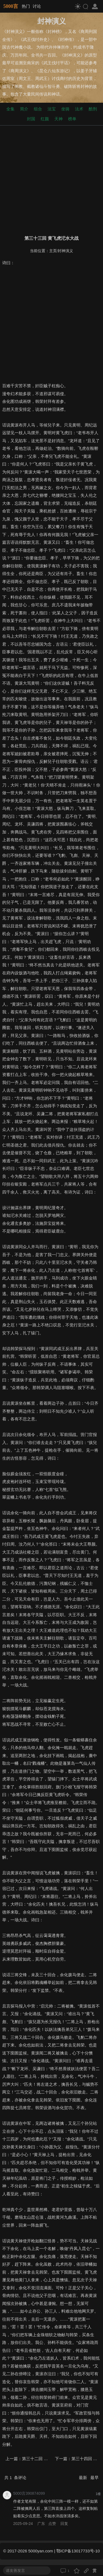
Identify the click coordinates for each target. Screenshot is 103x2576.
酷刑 (93, 109)
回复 (64, 2523)
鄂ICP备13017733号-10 (78, 2551)
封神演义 (65, 251)
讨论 (37, 6)
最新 (83, 2477)
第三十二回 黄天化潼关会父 (47, 2458)
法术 (79, 109)
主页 (53, 251)
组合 (38, 109)
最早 (94, 2477)
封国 (31, 118)
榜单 (72, 118)
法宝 (52, 109)
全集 (10, 109)
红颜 (45, 118)
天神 (58, 118)
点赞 (52, 2523)
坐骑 (65, 109)
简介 (24, 109)
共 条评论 (15, 2477)
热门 (26, 6)
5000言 (10, 6)
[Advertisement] (51, 179)
